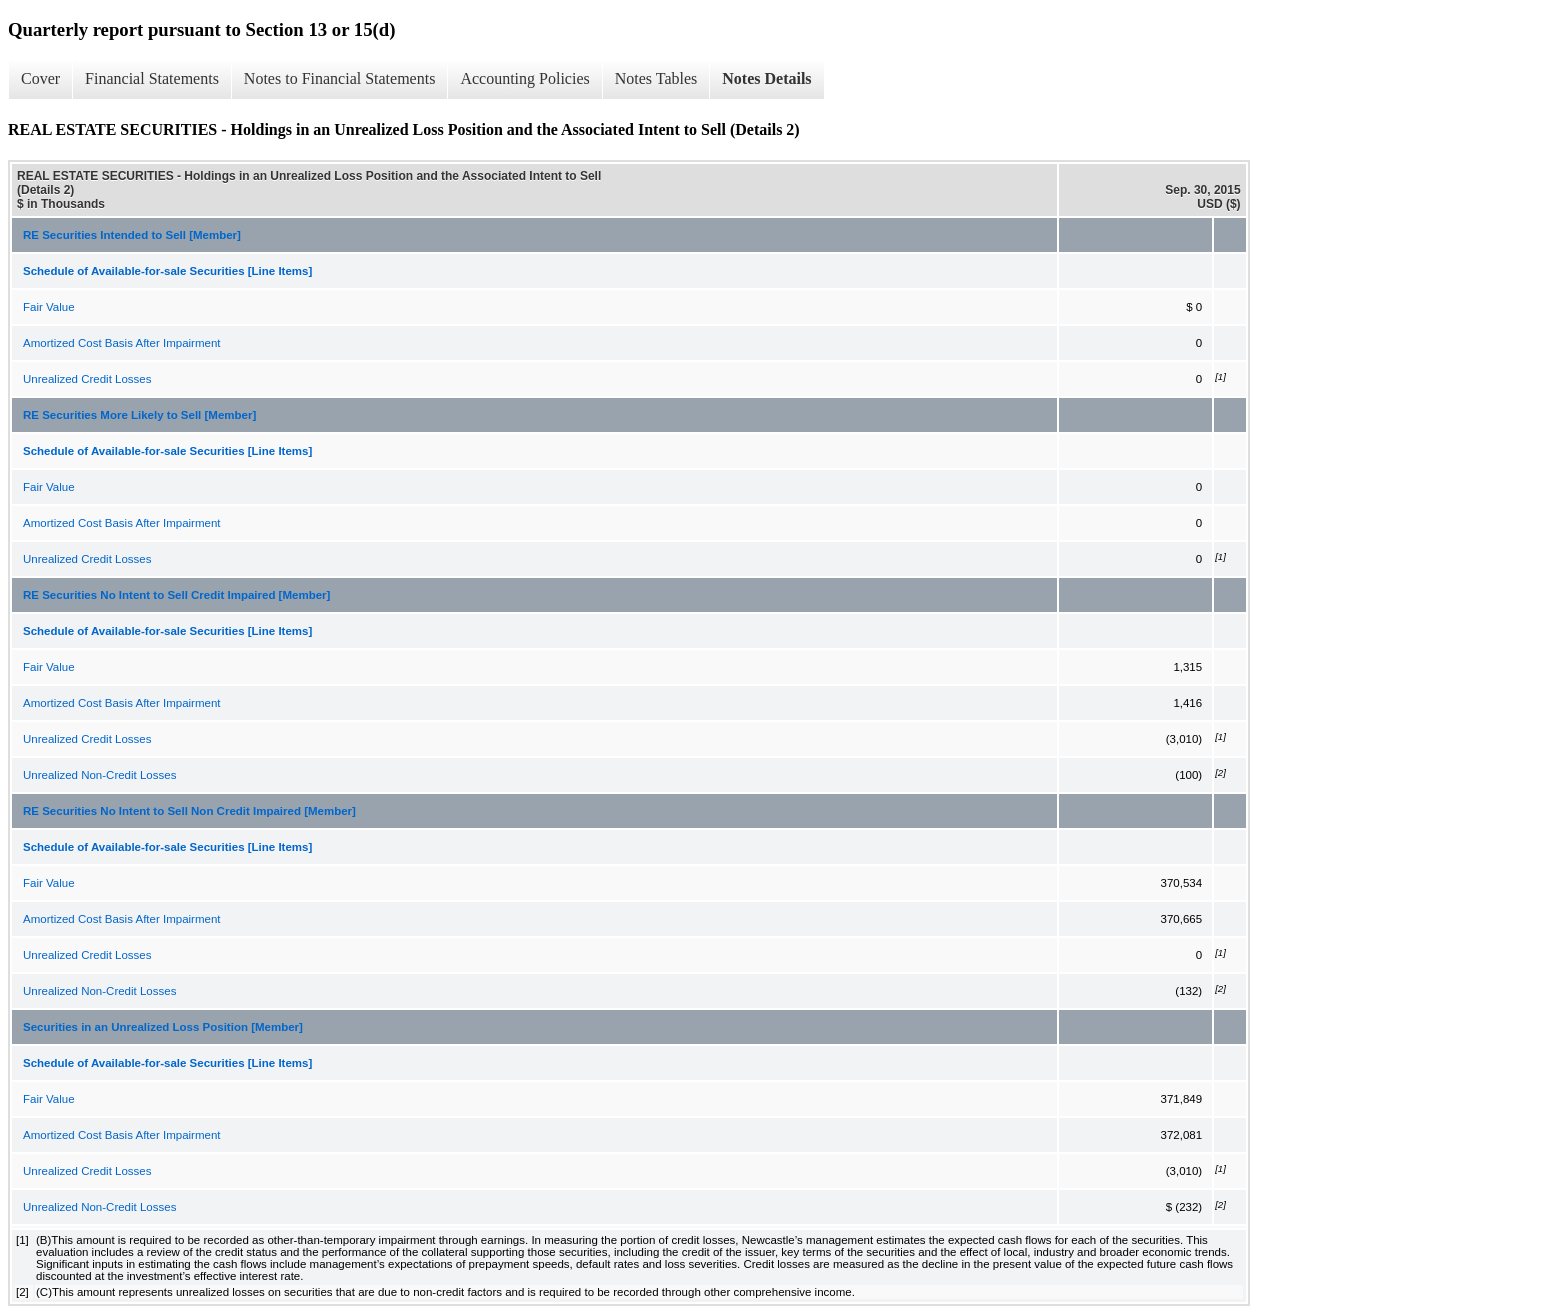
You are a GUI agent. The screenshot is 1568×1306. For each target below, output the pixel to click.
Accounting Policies (524, 78)
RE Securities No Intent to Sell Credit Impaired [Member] (176, 595)
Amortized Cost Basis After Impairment (121, 343)
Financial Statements (152, 78)
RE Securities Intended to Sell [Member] (132, 235)
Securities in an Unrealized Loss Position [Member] (163, 1027)
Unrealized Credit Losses (87, 379)
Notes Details (766, 78)
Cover (40, 78)
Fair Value (49, 307)
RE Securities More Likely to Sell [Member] (139, 415)
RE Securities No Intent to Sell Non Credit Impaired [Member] (189, 811)
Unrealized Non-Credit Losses (99, 775)
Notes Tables (656, 78)
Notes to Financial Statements (340, 78)
